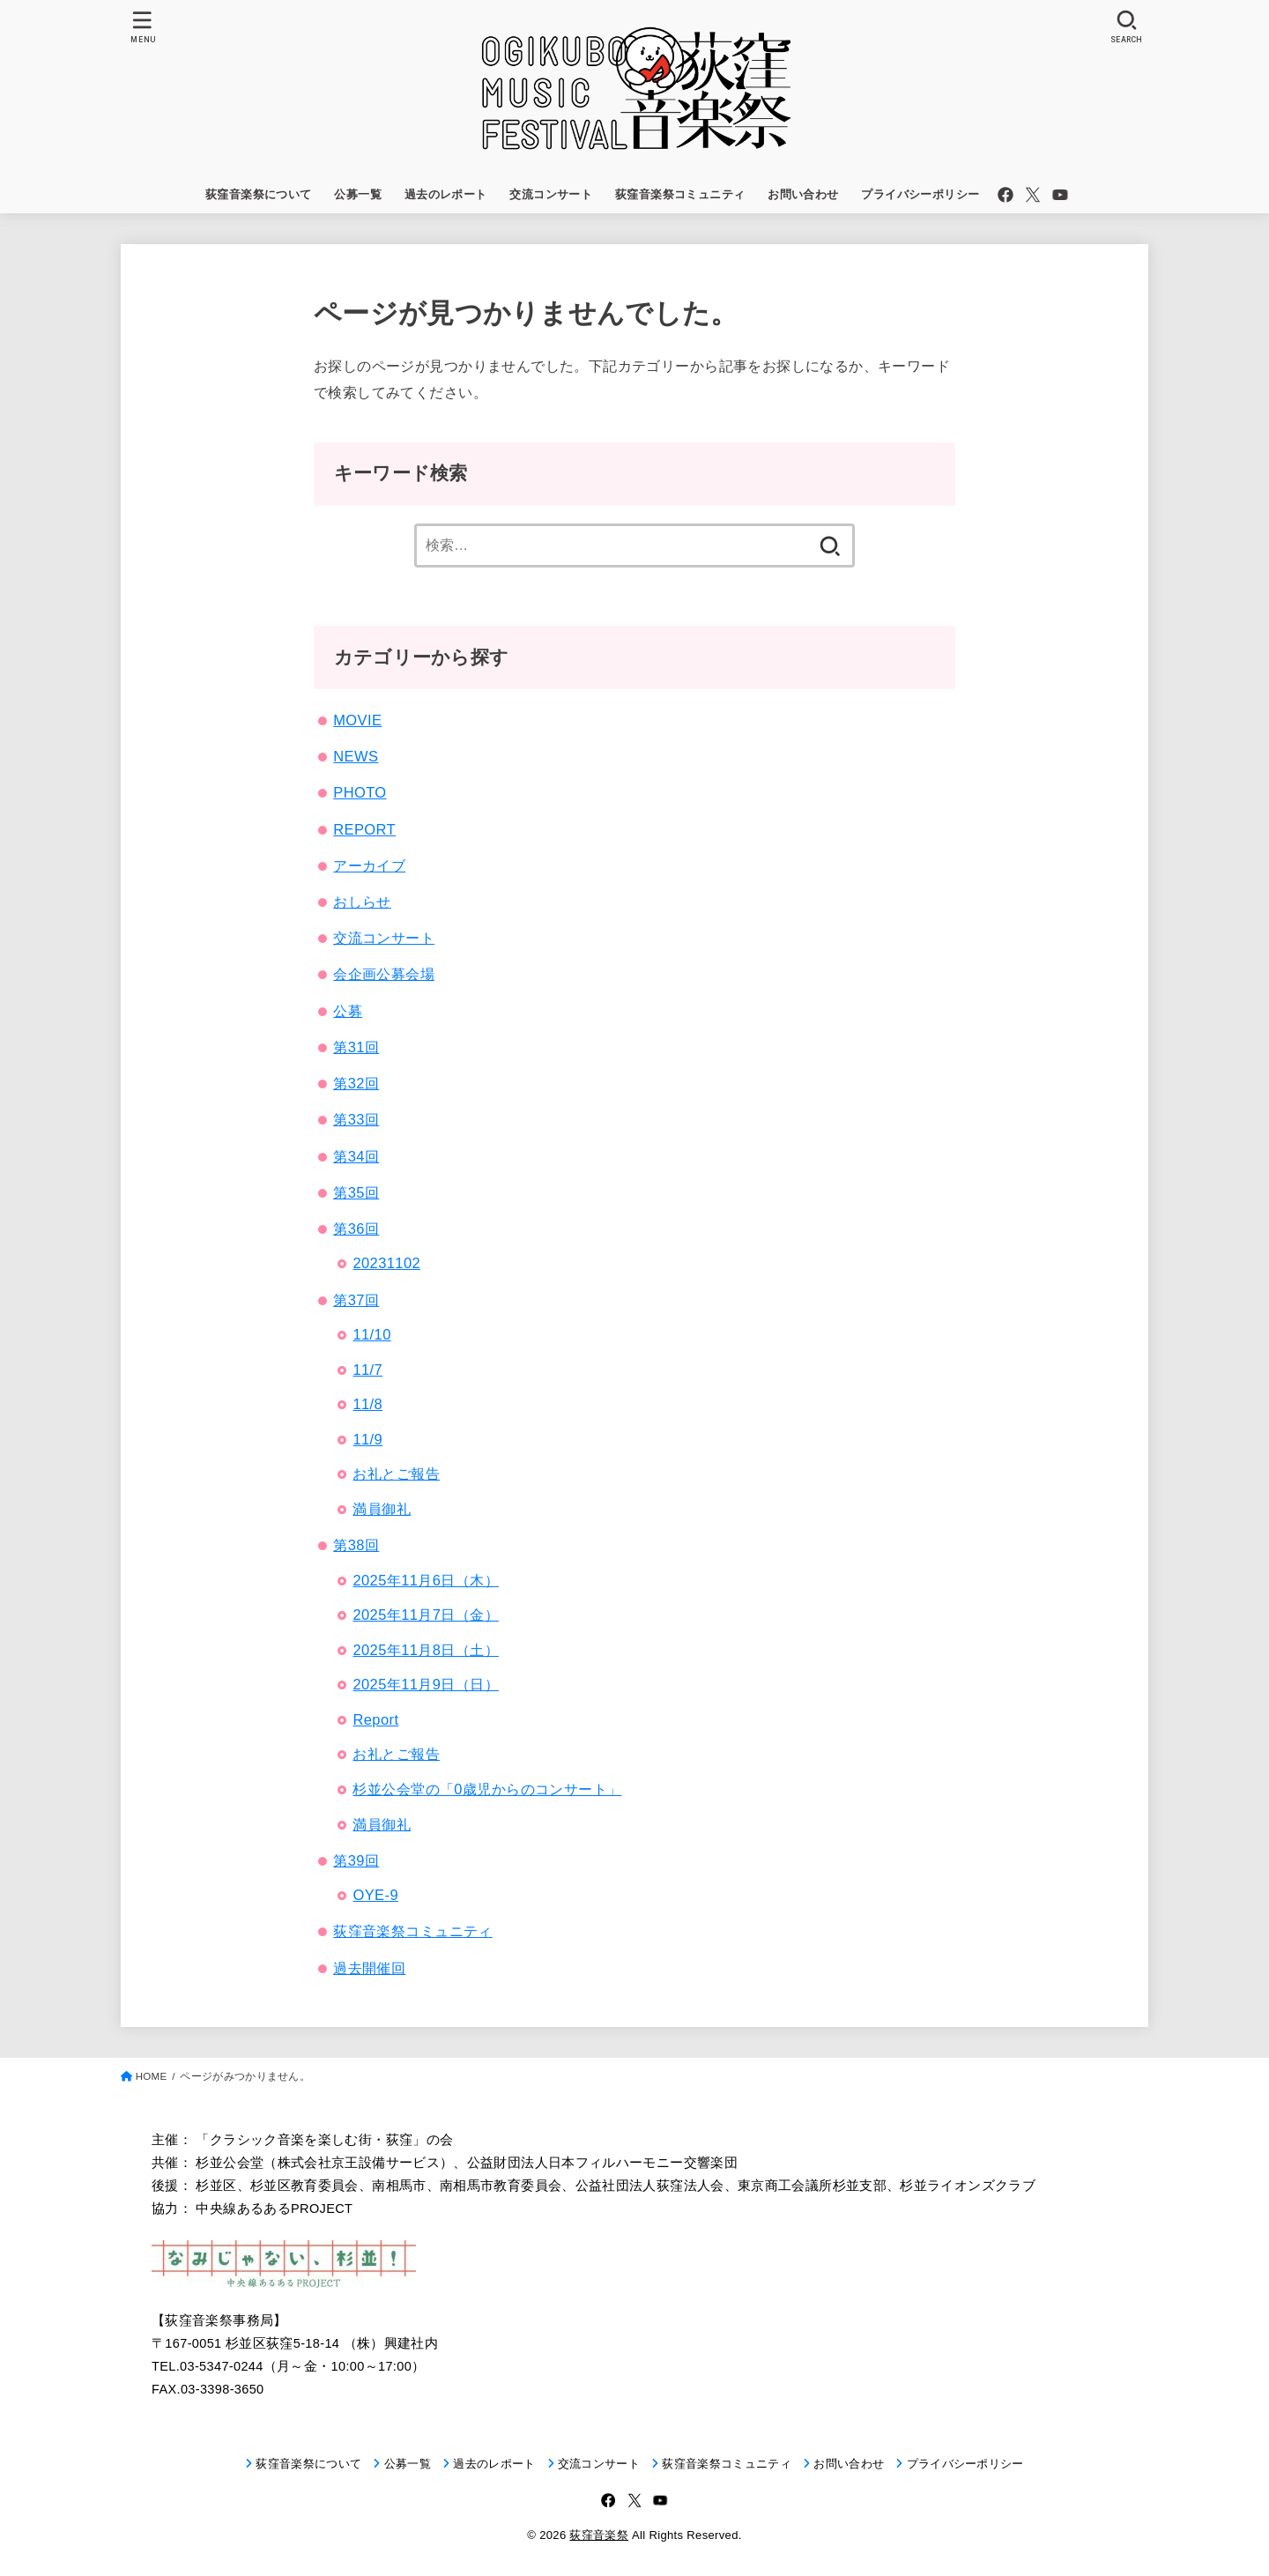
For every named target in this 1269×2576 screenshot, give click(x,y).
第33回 (356, 1119)
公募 (347, 1011)
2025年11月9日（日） (425, 1684)
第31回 (356, 1047)
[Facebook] (1005, 195)
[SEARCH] (1126, 27)
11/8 (367, 1404)
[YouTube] (1060, 195)
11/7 (367, 1369)
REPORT (364, 829)
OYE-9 (374, 1895)
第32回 (356, 1083)
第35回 (356, 1192)
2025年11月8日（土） (425, 1650)
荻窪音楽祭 (598, 2535)
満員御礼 (381, 1509)
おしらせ (362, 901)
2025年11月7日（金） (425, 1614)
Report (375, 1719)
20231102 (386, 1263)
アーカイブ (369, 865)
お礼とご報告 (395, 1473)
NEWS (355, 756)
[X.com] (1033, 195)
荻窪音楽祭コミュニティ (680, 194)
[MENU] (143, 27)
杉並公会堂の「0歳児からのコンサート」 (486, 1789)
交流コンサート (550, 194)
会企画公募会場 (383, 974)
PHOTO (359, 792)
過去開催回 (369, 1968)
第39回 (356, 1860)
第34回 (356, 1156)
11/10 (371, 1334)
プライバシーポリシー (920, 194)
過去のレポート (445, 194)
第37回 (356, 1300)
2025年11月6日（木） (425, 1580)
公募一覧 (358, 194)
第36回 (356, 1228)
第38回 (356, 1545)
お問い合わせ (803, 194)
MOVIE (357, 720)
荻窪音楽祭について (258, 194)
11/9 (367, 1439)
